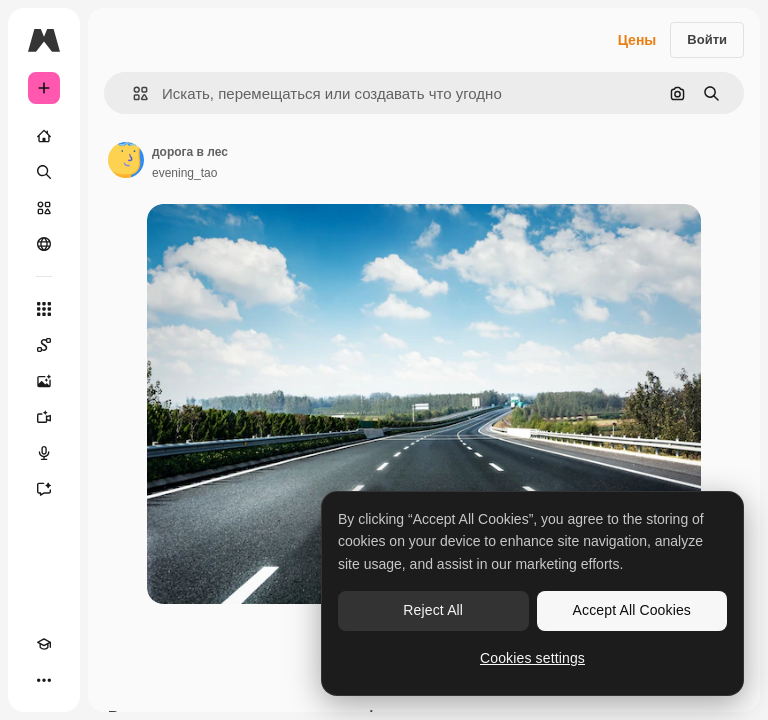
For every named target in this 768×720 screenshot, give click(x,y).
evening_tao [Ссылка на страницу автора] (184, 173)
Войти (707, 39)
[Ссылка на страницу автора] (126, 160)
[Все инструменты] (44, 309)
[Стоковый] (44, 208)
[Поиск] (44, 172)
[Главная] (44, 136)
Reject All (433, 610)
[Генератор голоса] (44, 453)
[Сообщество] (44, 244)
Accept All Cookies (632, 610)
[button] (132, 93)
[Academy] (44, 644)
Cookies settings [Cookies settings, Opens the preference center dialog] (532, 658)
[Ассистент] (44, 489)
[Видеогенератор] (44, 417)
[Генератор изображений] (44, 381)
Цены (637, 40)
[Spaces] (44, 345)
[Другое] (44, 680)
